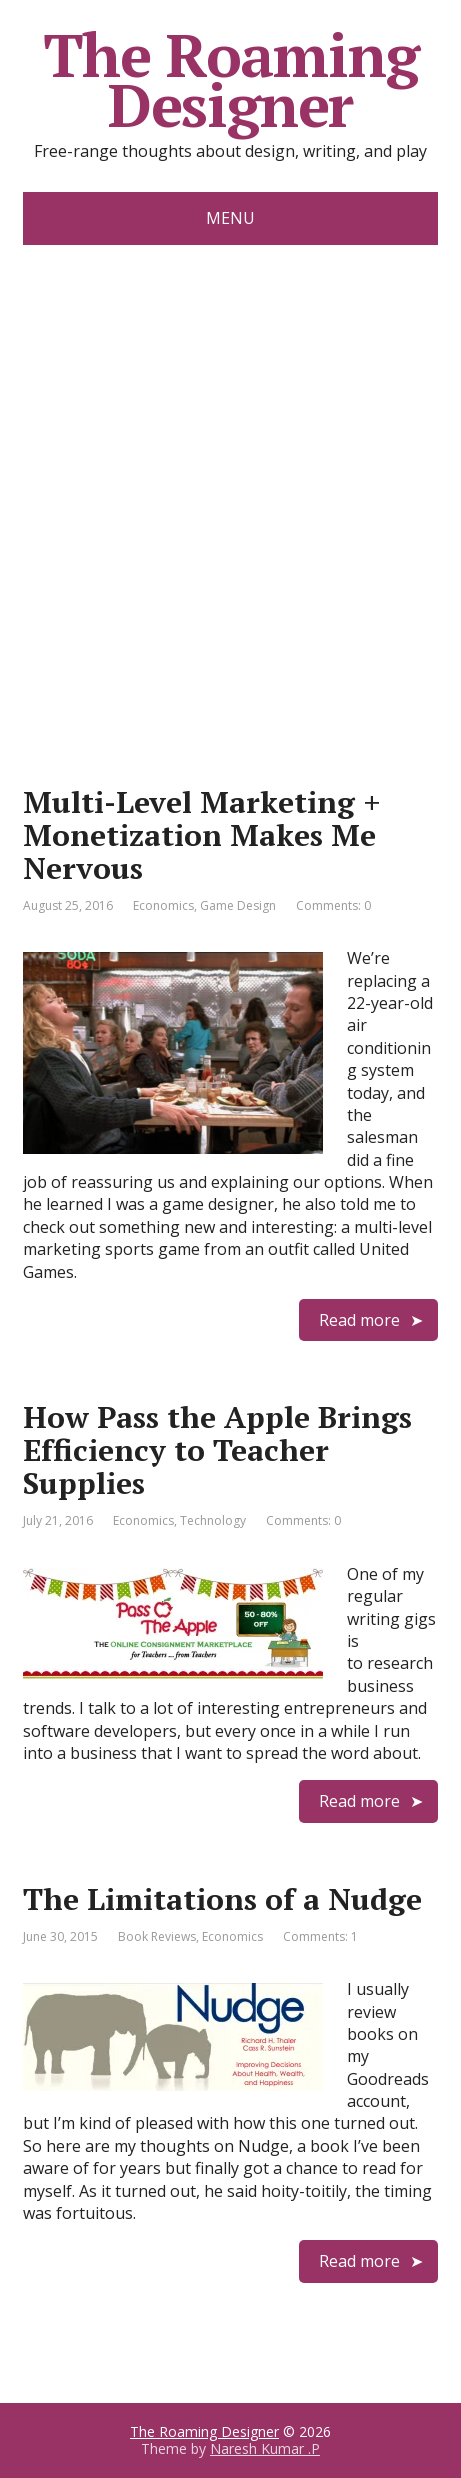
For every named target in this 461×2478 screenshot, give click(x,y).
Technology (213, 1520)
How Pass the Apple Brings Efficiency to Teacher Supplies (217, 1450)
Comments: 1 (320, 1936)
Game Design (238, 905)
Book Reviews (157, 1936)
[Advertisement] (230, 485)
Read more (359, 1320)
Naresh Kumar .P (265, 2448)
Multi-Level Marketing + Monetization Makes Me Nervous (202, 835)
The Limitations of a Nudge (222, 1899)
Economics (163, 905)
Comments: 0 (333, 905)
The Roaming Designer (231, 80)
